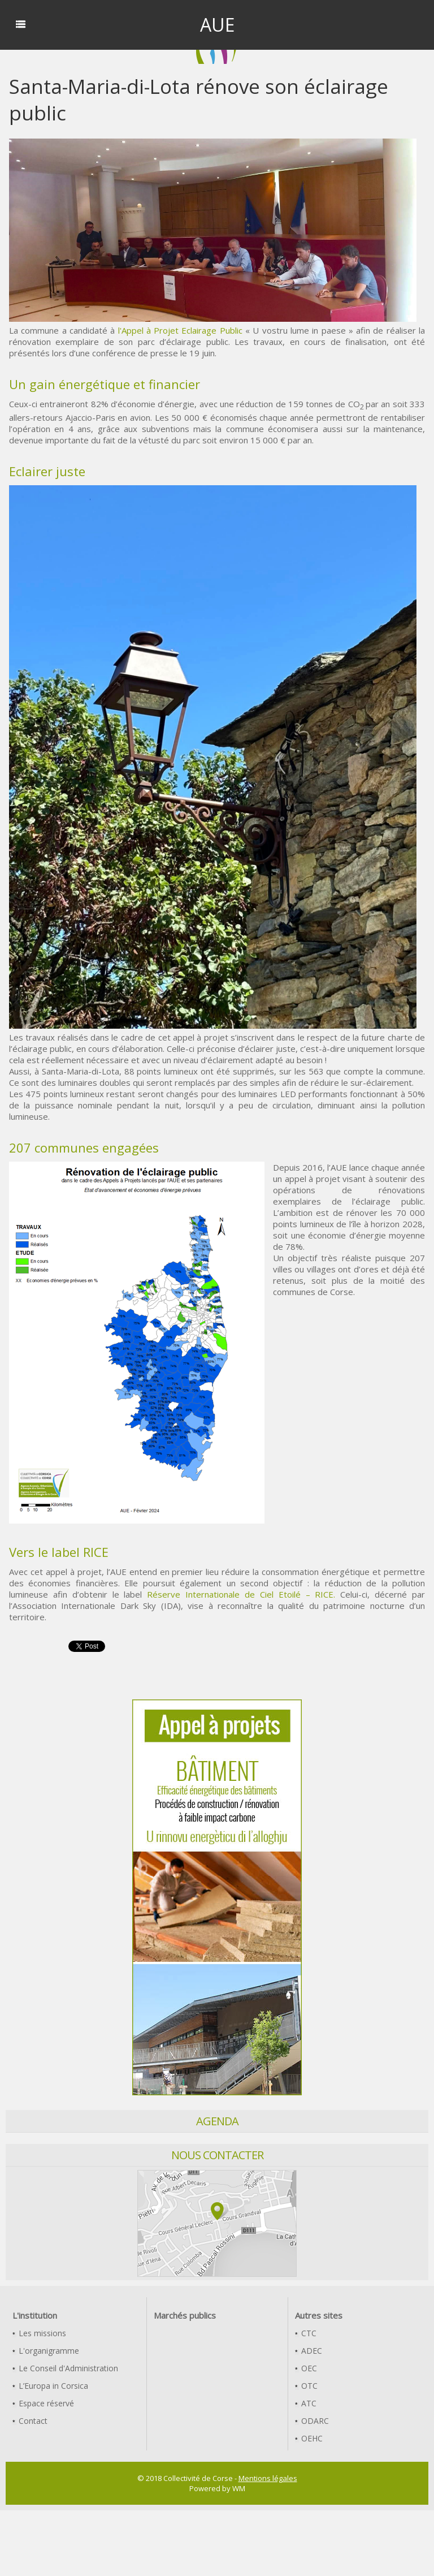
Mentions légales (267, 2478)
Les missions (39, 2333)
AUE (217, 24)
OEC (306, 2368)
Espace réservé (43, 2403)
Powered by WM (217, 2488)
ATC (305, 2403)
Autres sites (318, 2315)
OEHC (309, 2438)
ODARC (312, 2420)
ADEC (308, 2350)
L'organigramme (45, 2350)
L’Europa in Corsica (50, 2385)
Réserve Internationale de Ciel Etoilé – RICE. (241, 1594)
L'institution (34, 2315)
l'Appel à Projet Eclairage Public (180, 330)
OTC (306, 2385)
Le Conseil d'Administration (65, 2368)
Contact (29, 2420)
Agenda (217, 2121)
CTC (305, 2333)
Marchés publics (185, 2315)
